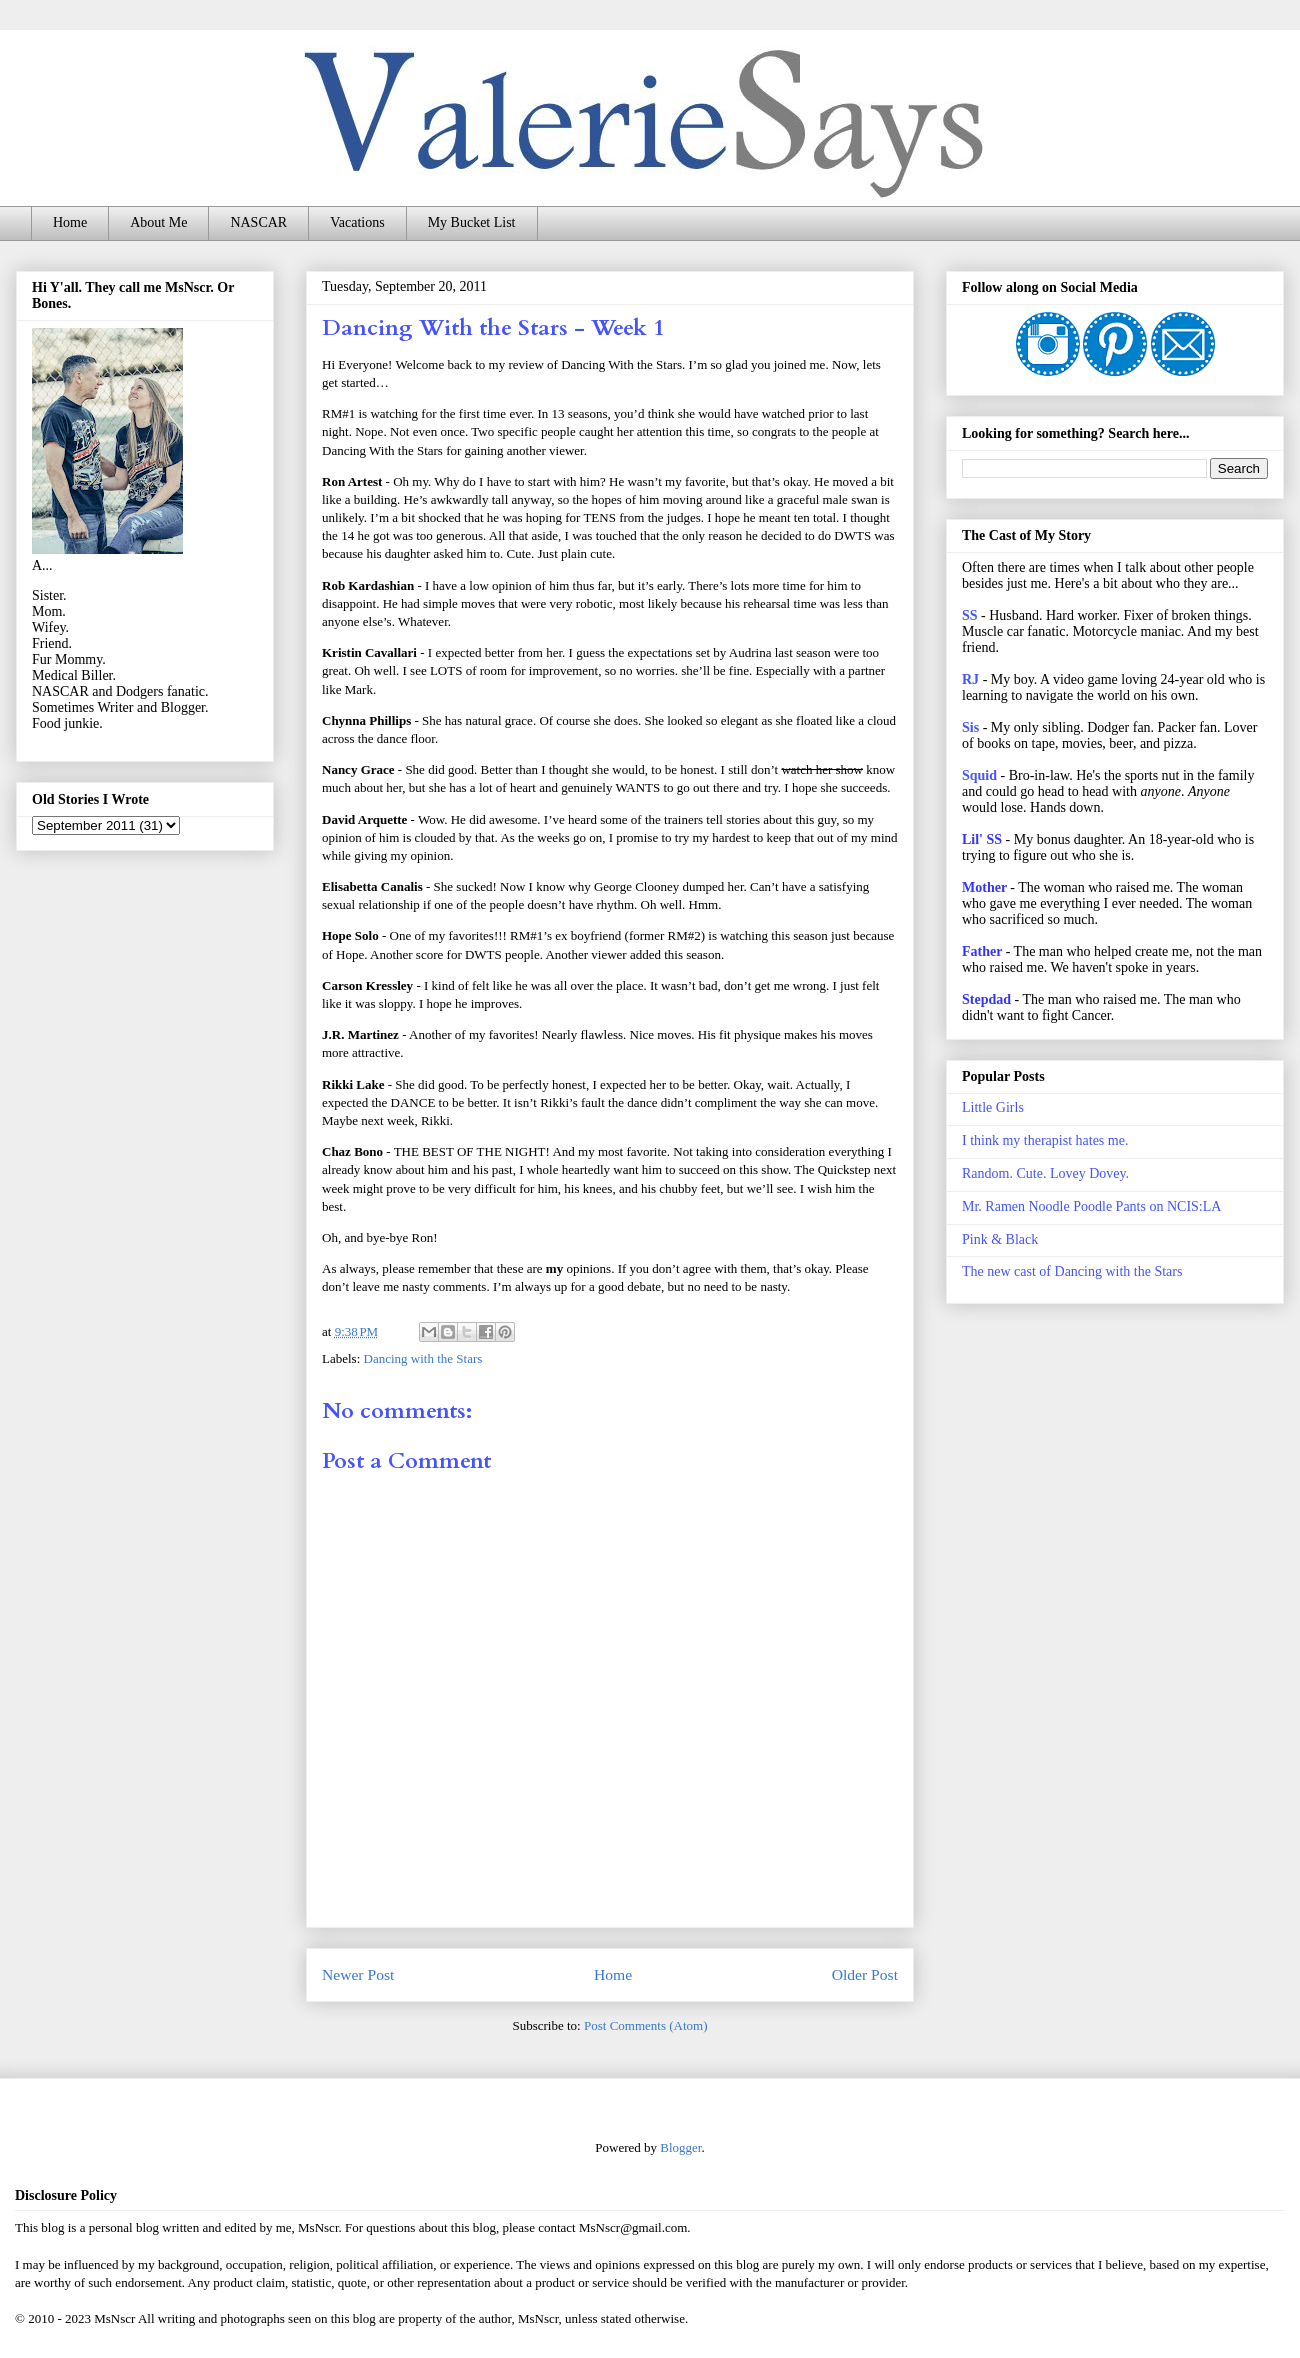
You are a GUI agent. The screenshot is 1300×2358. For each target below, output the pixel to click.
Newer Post (358, 1974)
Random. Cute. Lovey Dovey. (1045, 1173)
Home (70, 222)
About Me (158, 222)
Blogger (680, 2147)
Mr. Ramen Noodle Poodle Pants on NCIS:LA (1091, 1206)
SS (970, 615)
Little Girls (993, 1107)
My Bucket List (472, 222)
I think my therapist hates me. (1045, 1140)
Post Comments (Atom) (646, 2025)
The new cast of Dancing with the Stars (1072, 1271)
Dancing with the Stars (423, 1358)
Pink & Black (1000, 1239)
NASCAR (258, 222)
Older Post (865, 1974)
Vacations (357, 222)
